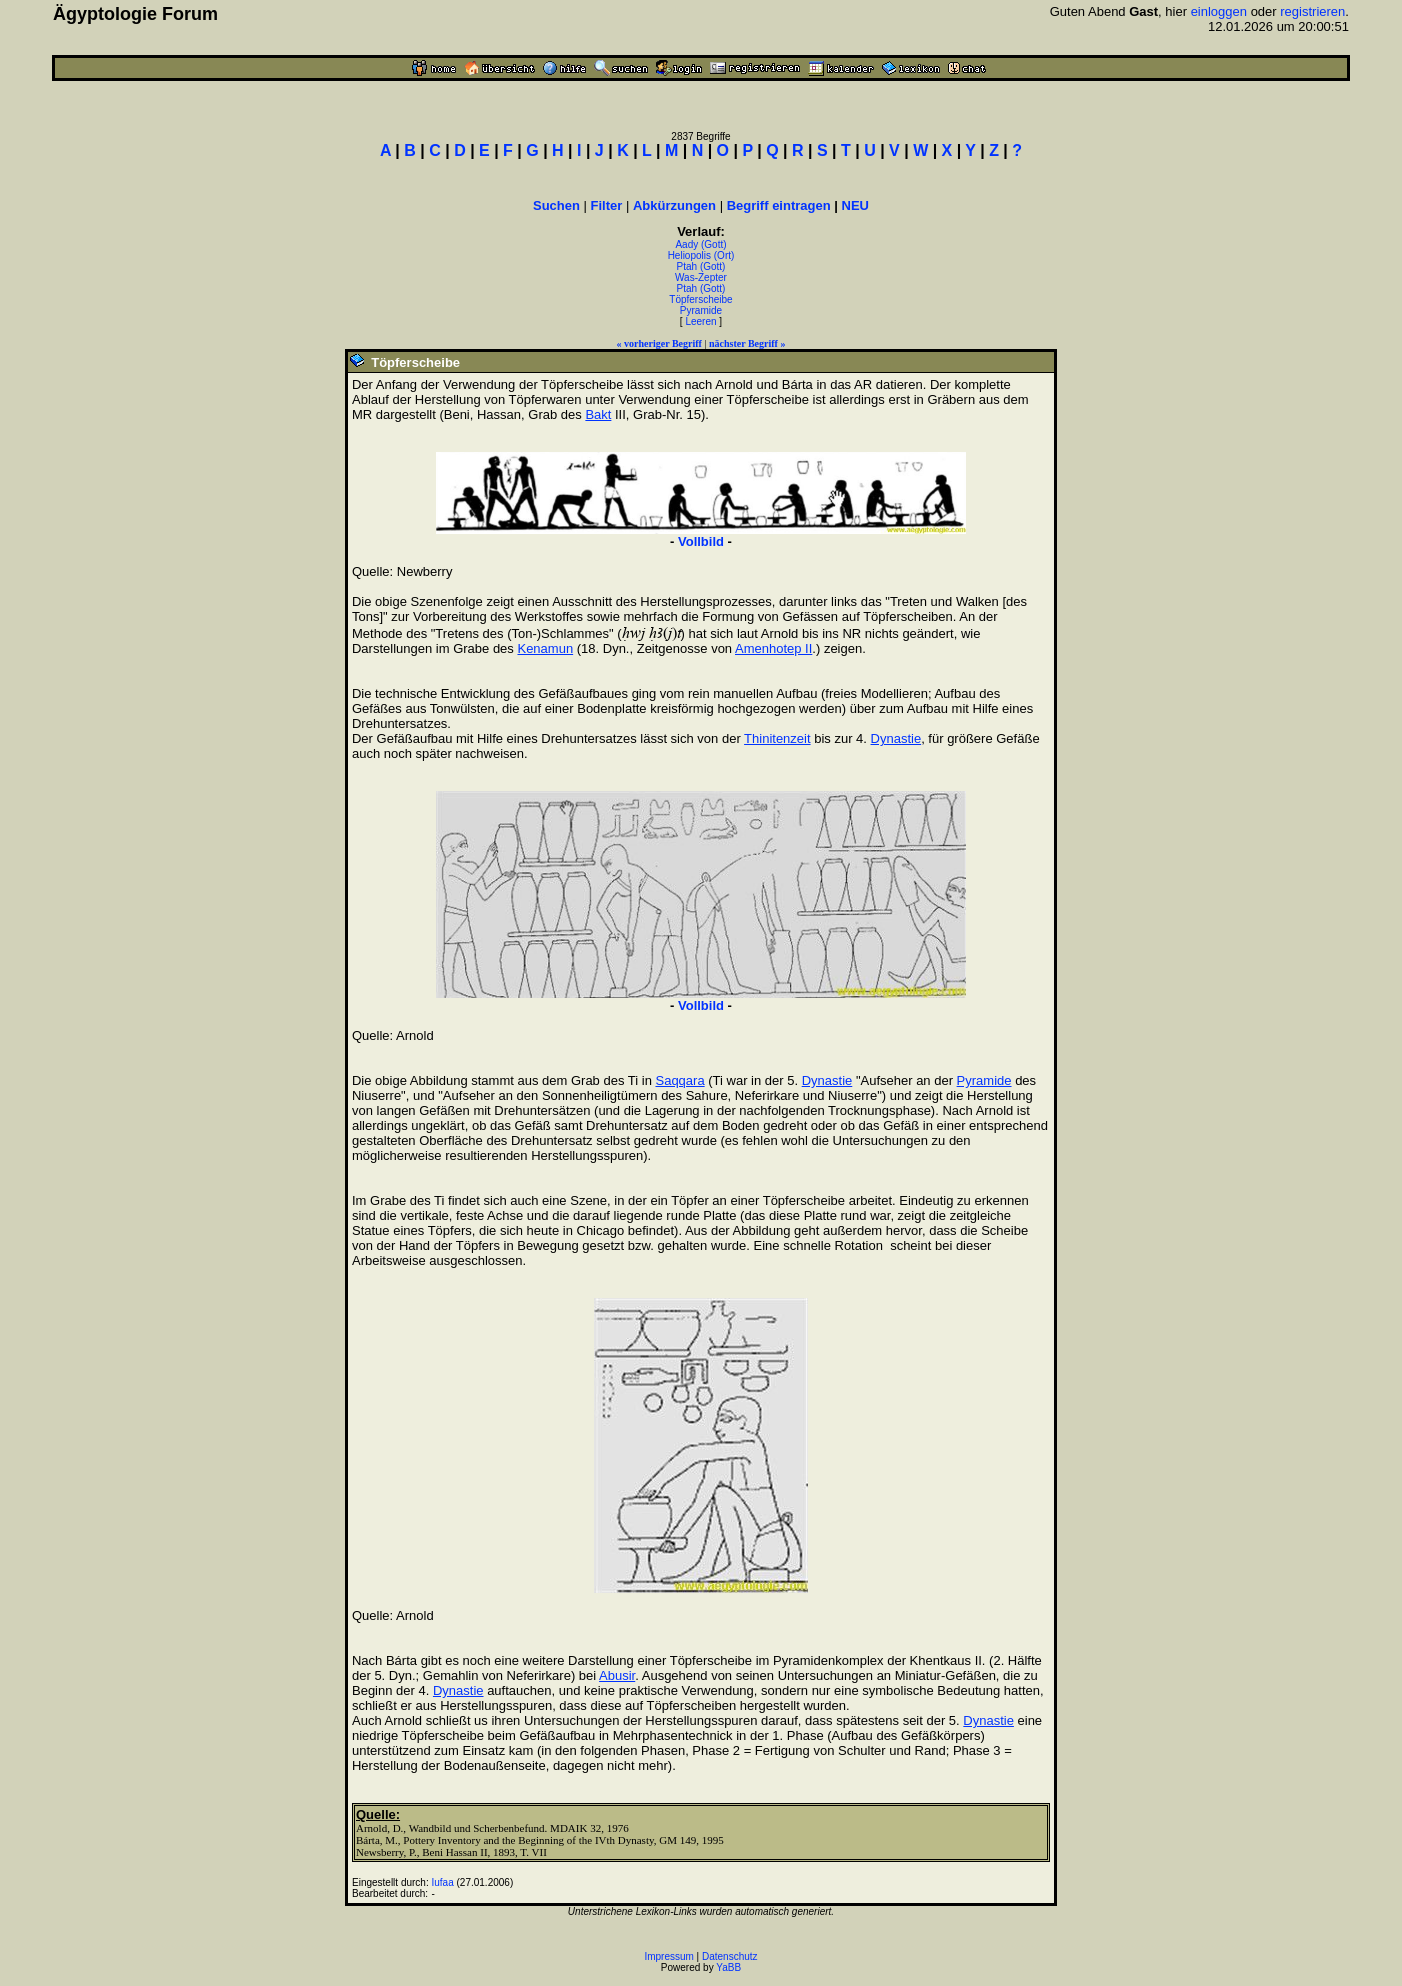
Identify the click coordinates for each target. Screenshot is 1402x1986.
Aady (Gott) (700, 244)
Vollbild (701, 541)
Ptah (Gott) (701, 266)
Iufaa (442, 1882)
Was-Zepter (701, 277)
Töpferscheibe (700, 299)
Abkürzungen (674, 205)
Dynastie (896, 738)
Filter (607, 205)
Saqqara (679, 1080)
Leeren (700, 321)
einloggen (1219, 11)
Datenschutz (730, 1956)
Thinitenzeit (777, 738)
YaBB (728, 1967)
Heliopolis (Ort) (701, 255)
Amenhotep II (773, 648)
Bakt (598, 414)
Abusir (617, 1675)
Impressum (668, 1956)
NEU (855, 205)
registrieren (1312, 11)
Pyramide (701, 310)
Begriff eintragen (779, 205)
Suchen (556, 205)
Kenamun (545, 648)
